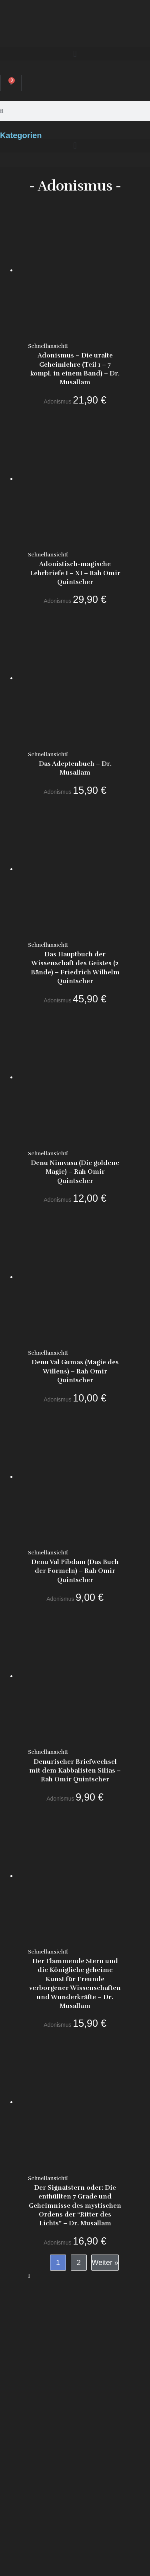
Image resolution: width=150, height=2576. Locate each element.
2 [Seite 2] (79, 2263)
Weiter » (105, 2263)
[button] (75, 53)
